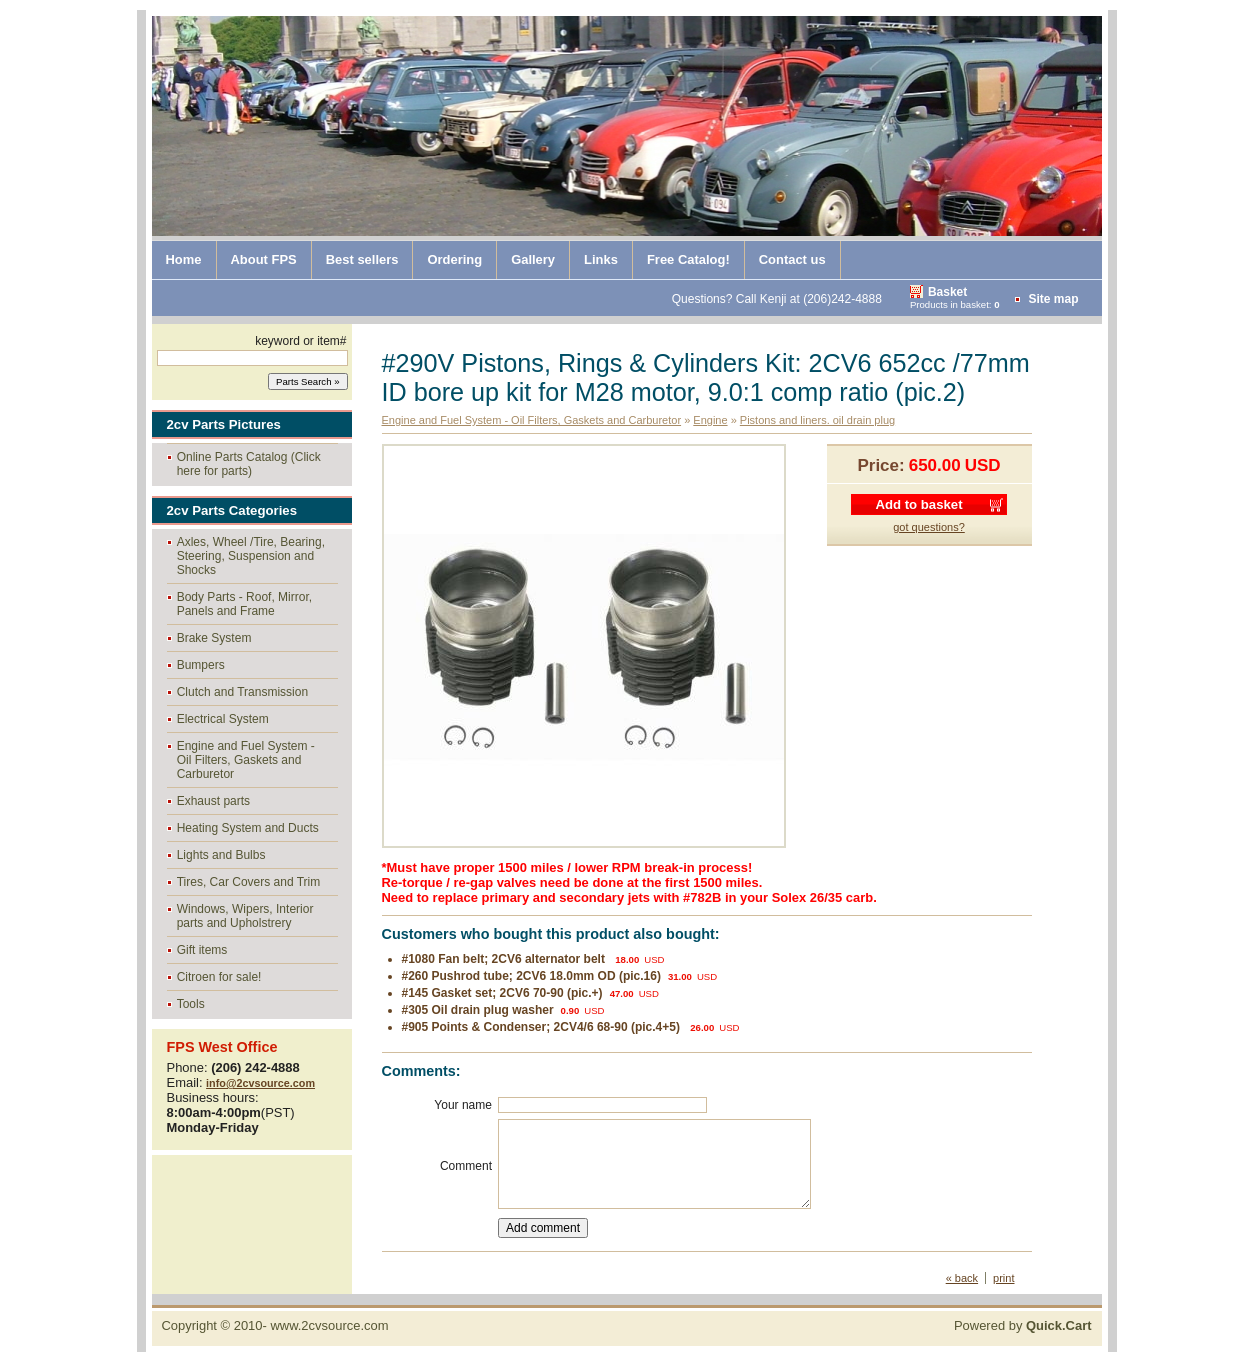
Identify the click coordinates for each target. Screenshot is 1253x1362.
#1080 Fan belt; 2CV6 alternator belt (505, 959)
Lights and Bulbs (221, 855)
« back (962, 1278)
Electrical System (223, 719)
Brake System (214, 638)
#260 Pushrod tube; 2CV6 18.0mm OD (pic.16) (531, 976)
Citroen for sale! (219, 977)
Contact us (792, 259)
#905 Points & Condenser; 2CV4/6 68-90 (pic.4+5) (543, 1027)
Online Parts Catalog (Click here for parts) (249, 464)
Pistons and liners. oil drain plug (817, 420)
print (1003, 1278)
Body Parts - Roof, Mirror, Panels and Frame (244, 604)
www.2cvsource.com (329, 1325)
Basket (947, 292)
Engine (710, 420)
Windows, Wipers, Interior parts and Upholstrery (245, 916)
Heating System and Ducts (248, 828)
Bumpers (201, 665)
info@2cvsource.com (260, 1083)
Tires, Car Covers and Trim (249, 882)
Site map (1053, 299)
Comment (466, 1166)
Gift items (202, 950)
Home (184, 259)
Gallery (533, 259)
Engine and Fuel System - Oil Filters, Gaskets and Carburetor (246, 760)
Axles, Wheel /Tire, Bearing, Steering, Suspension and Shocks (251, 556)
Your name (463, 1105)
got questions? (929, 527)
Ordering (454, 259)
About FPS (264, 259)
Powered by (1023, 1325)
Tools (191, 1004)
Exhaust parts (213, 801)
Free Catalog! (688, 259)
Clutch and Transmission (242, 692)
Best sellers (362, 259)
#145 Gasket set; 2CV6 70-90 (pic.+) (502, 993)
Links (601, 259)
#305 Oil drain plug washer (478, 1010)
